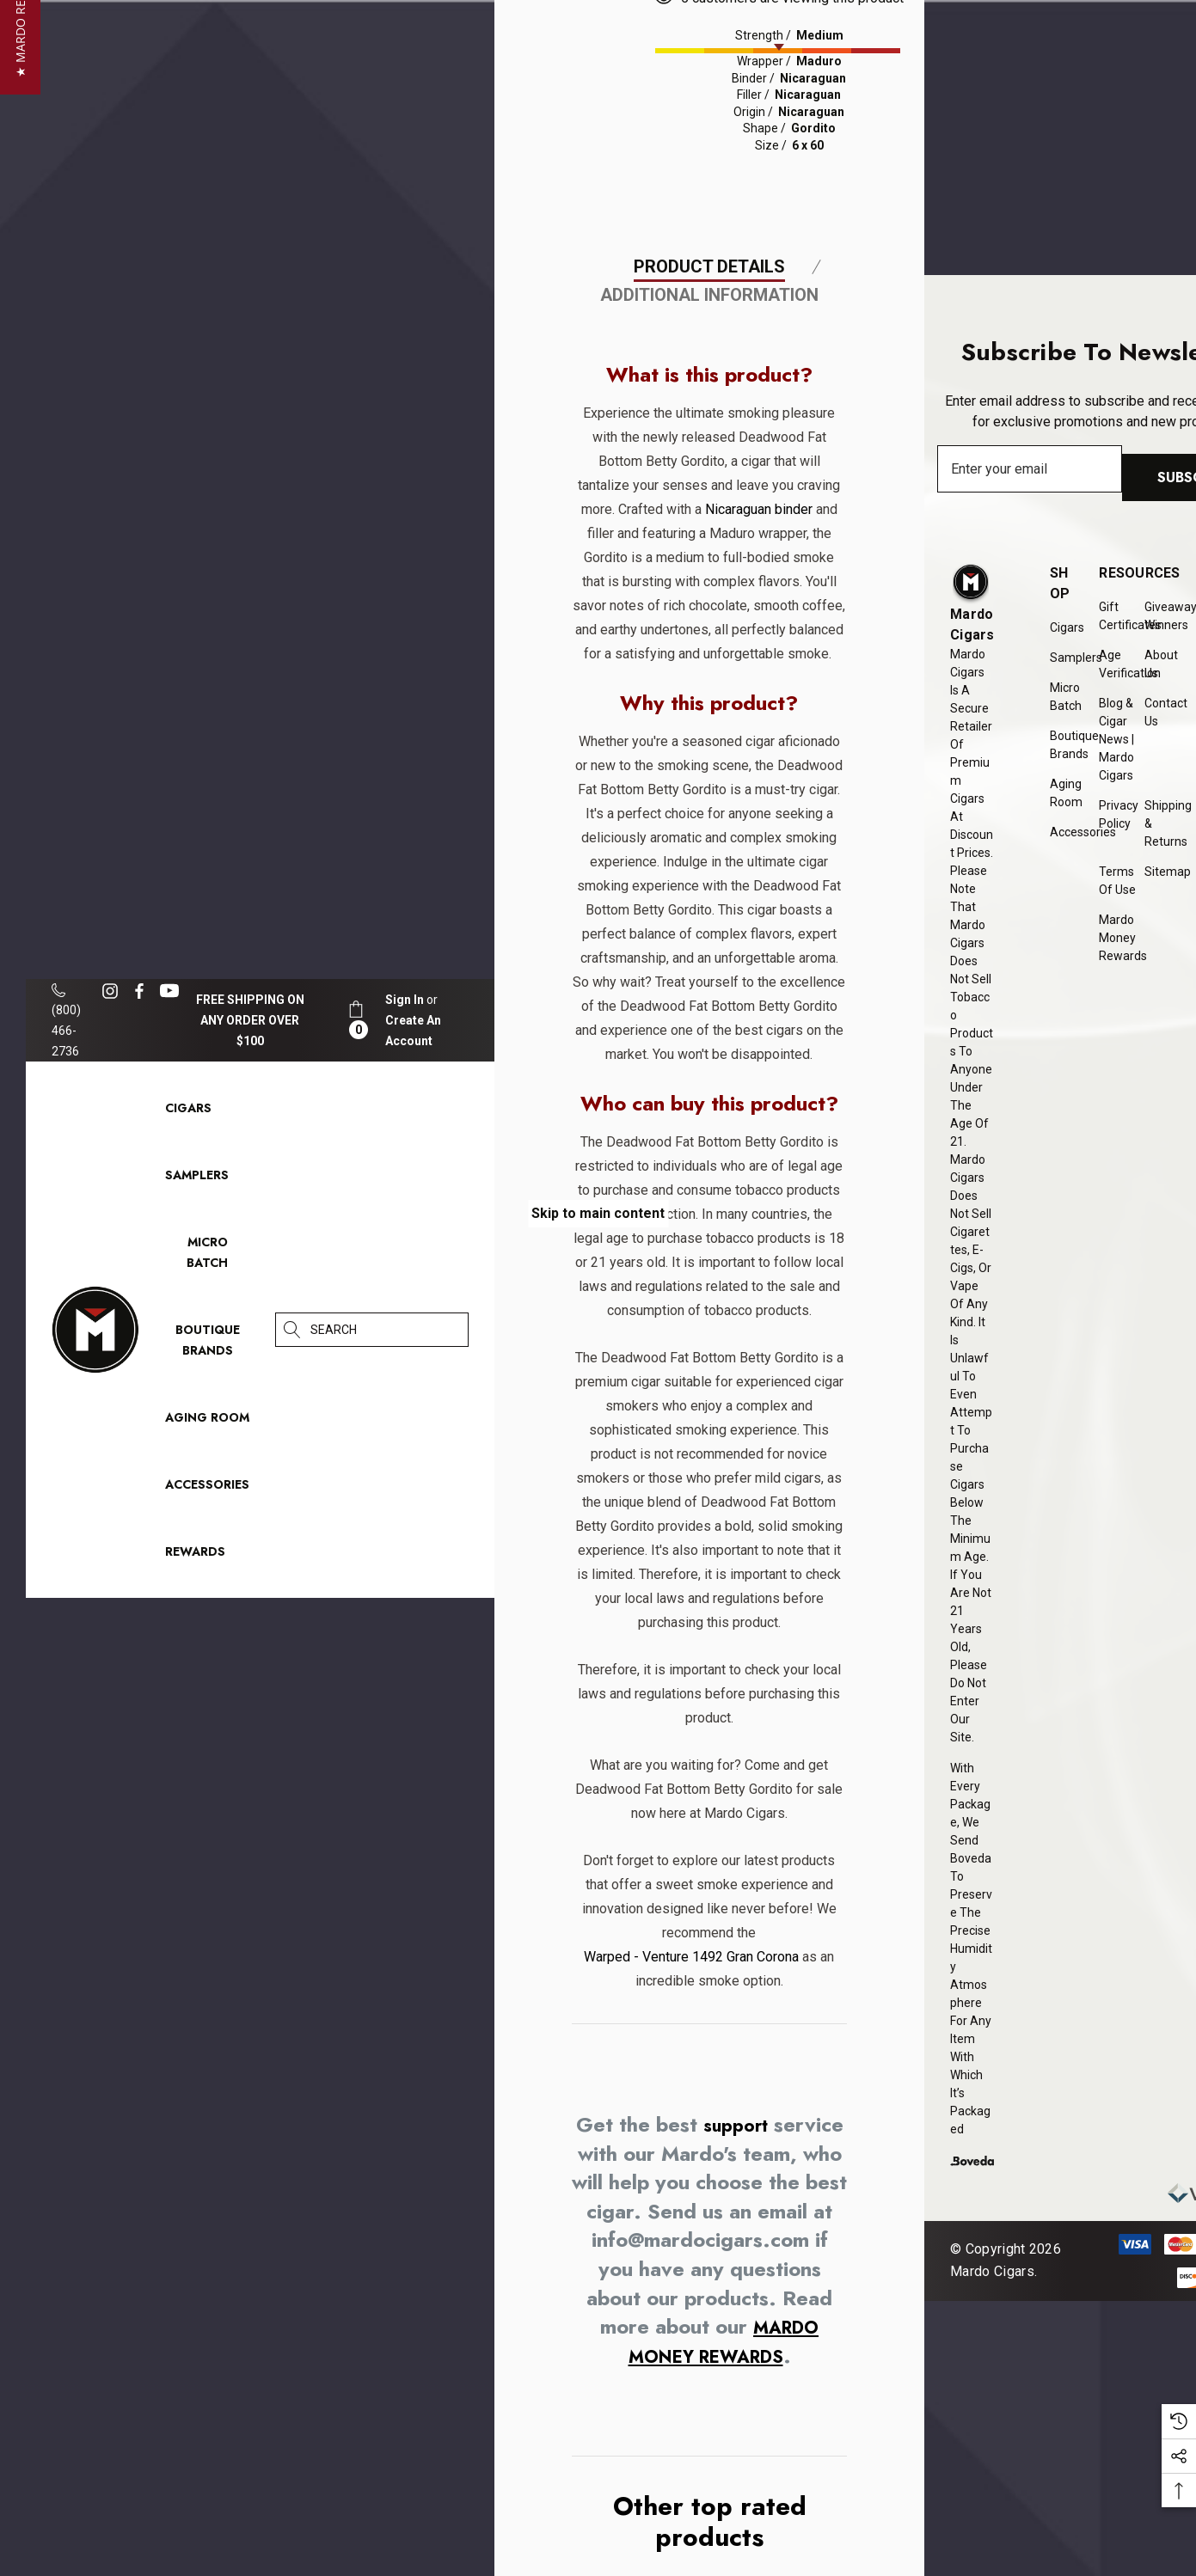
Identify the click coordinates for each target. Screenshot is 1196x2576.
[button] (20, 1288)
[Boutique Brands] (207, 1344)
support (773, 2435)
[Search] (292, 1329)
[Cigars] (188, 1112)
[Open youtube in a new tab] (172, 991)
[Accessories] (207, 1489)
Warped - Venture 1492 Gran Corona (687, 2267)
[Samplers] (197, 1179)
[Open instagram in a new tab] (112, 991)
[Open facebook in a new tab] (139, 991)
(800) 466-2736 (66, 1020)
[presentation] (861, 45)
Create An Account (413, 1030)
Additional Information (709, 533)
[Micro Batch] (207, 1252)
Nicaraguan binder (753, 747)
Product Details (709, 504)
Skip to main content (598, 1213)
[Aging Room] (207, 1422)
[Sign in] (404, 999)
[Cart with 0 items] (356, 1019)
